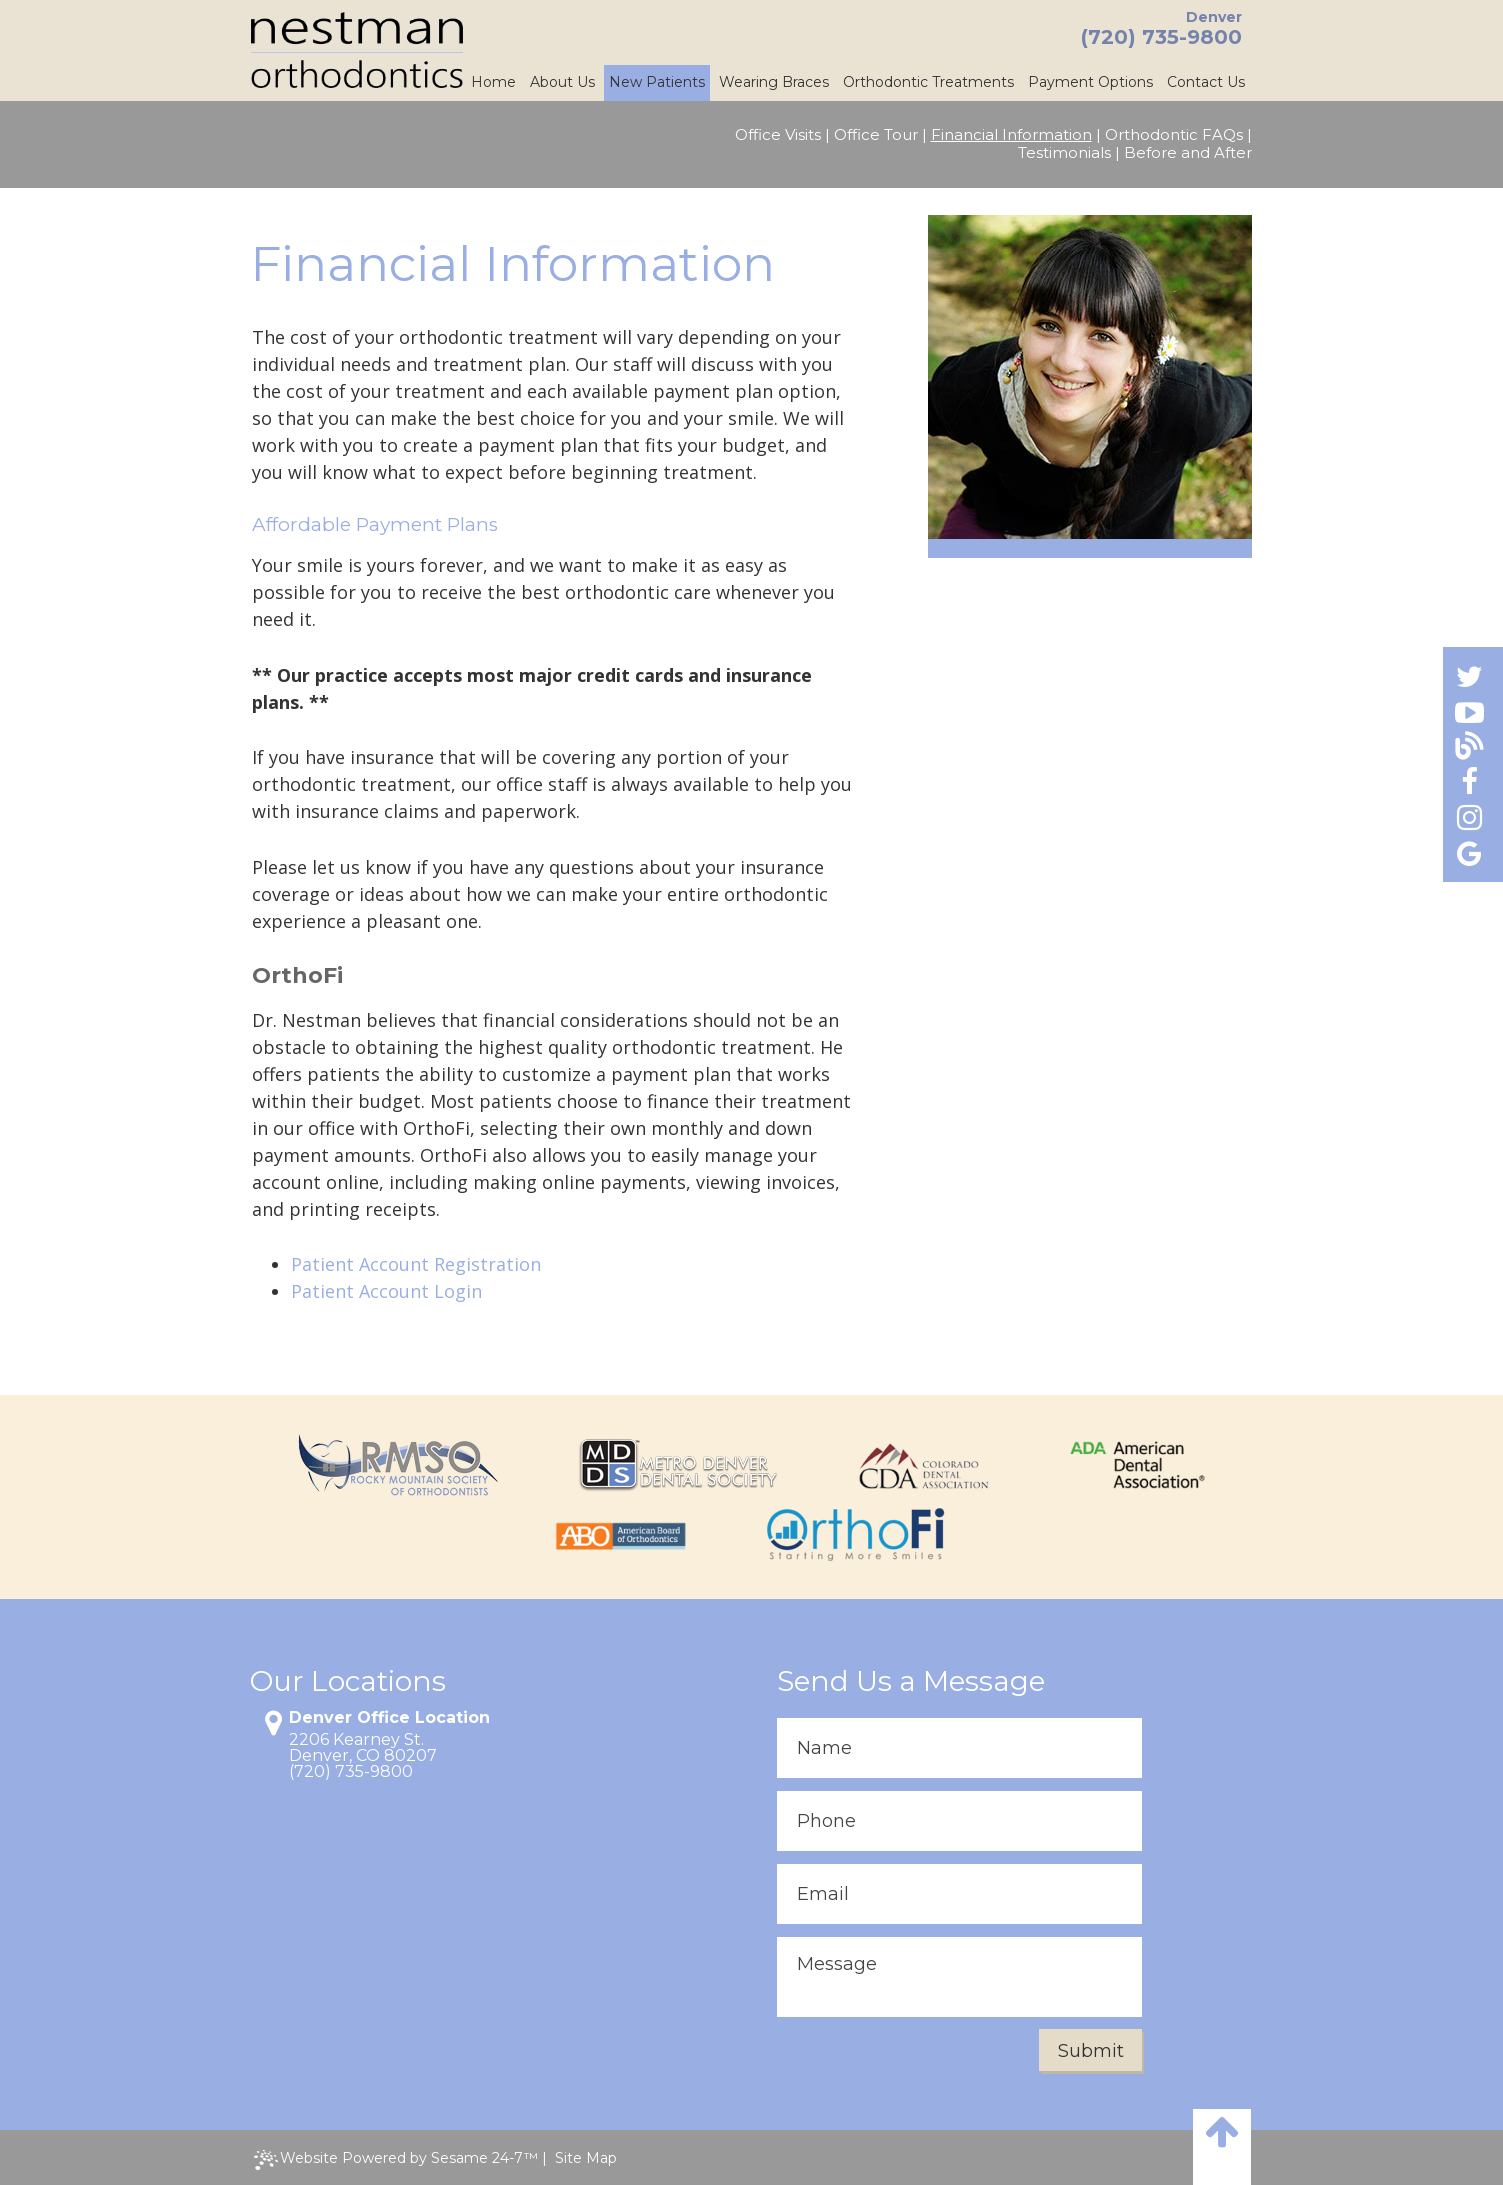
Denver (1214, 17)
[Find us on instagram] (1469, 816)
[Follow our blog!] (1469, 746)
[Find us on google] (1469, 852)
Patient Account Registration (416, 1264)
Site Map (586, 2158)
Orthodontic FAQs (1174, 135)
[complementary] (1358, 2075)
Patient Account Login (386, 1291)
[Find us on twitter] (1469, 675)
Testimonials (1064, 153)
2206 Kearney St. (356, 1740)
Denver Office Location (389, 1718)
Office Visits (778, 135)
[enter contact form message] (959, 1977)
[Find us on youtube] (1469, 711)
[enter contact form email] (959, 1894)
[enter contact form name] (959, 1748)
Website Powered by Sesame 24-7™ (396, 2159)
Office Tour (876, 135)
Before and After (1188, 153)
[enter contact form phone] (959, 1821)
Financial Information (1011, 135)
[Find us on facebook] (1469, 781)
